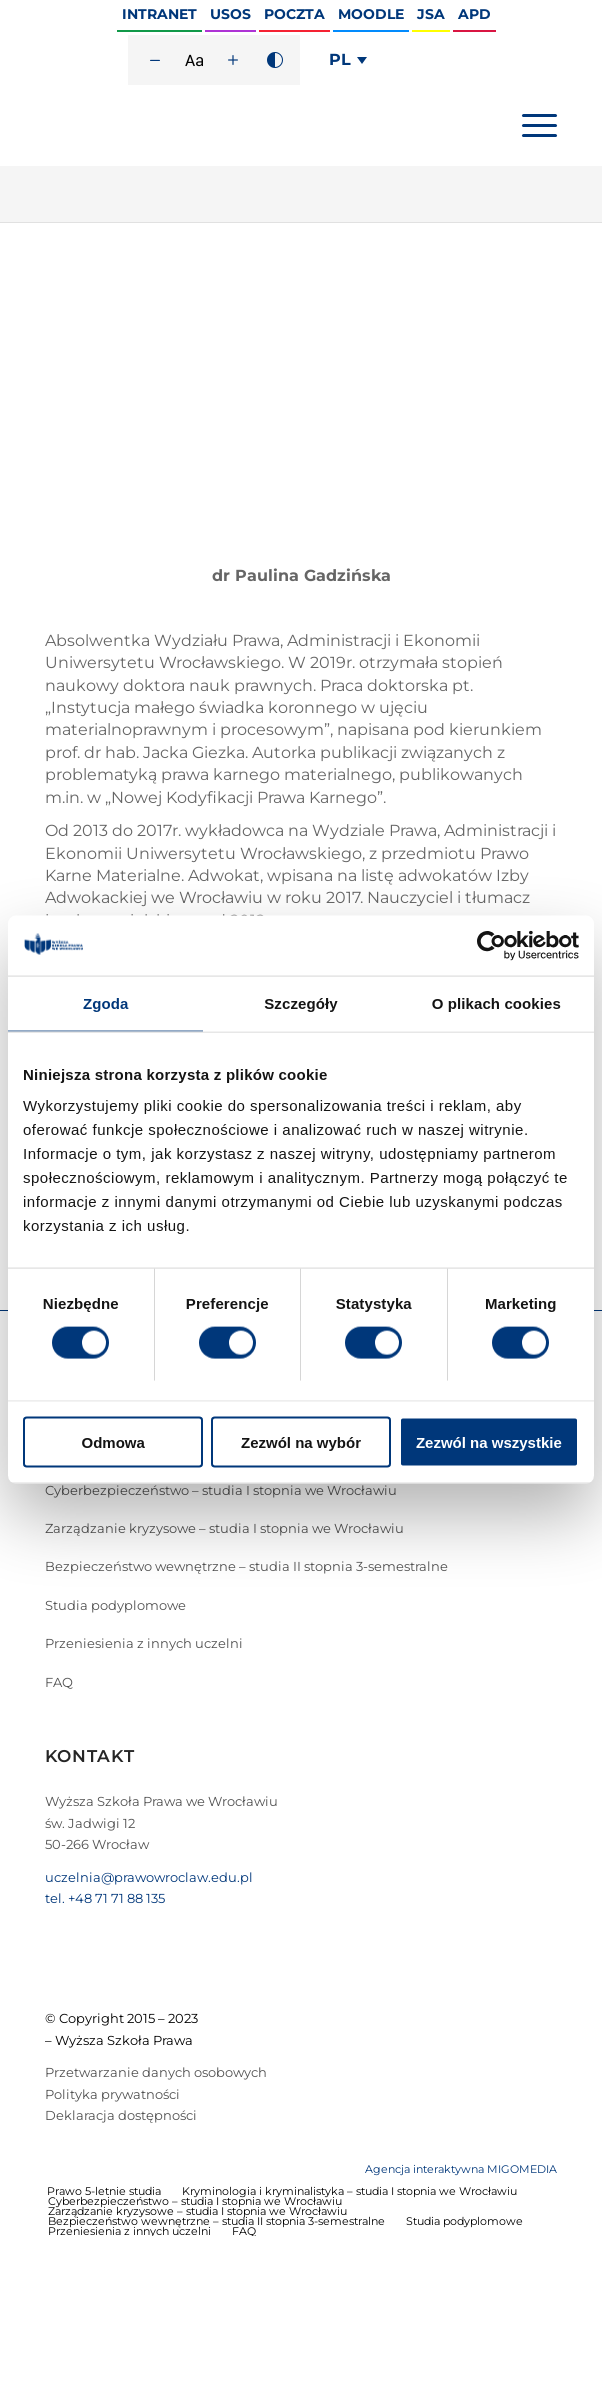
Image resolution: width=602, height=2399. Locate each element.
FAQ (59, 1682)
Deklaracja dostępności (121, 2115)
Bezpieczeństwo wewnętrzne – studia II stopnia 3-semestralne (246, 1566)
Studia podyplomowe (115, 1605)
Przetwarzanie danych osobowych (156, 2072)
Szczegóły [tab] (300, 1002)
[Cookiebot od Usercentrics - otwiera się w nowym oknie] (491, 945)
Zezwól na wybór (301, 1442)
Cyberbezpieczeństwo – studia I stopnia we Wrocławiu (221, 1490)
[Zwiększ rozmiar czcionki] (233, 60)
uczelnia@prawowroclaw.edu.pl (149, 1877)
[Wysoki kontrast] (275, 60)
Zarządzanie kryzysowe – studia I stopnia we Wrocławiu (224, 1528)
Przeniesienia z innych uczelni (144, 1643)
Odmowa (113, 1442)
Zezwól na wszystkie (489, 1442)
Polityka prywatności (112, 2094)
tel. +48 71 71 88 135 (105, 1898)
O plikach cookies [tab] (496, 1002)
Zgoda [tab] (106, 1002)
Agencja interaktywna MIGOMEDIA (461, 2169)
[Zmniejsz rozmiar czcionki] (155, 60)
